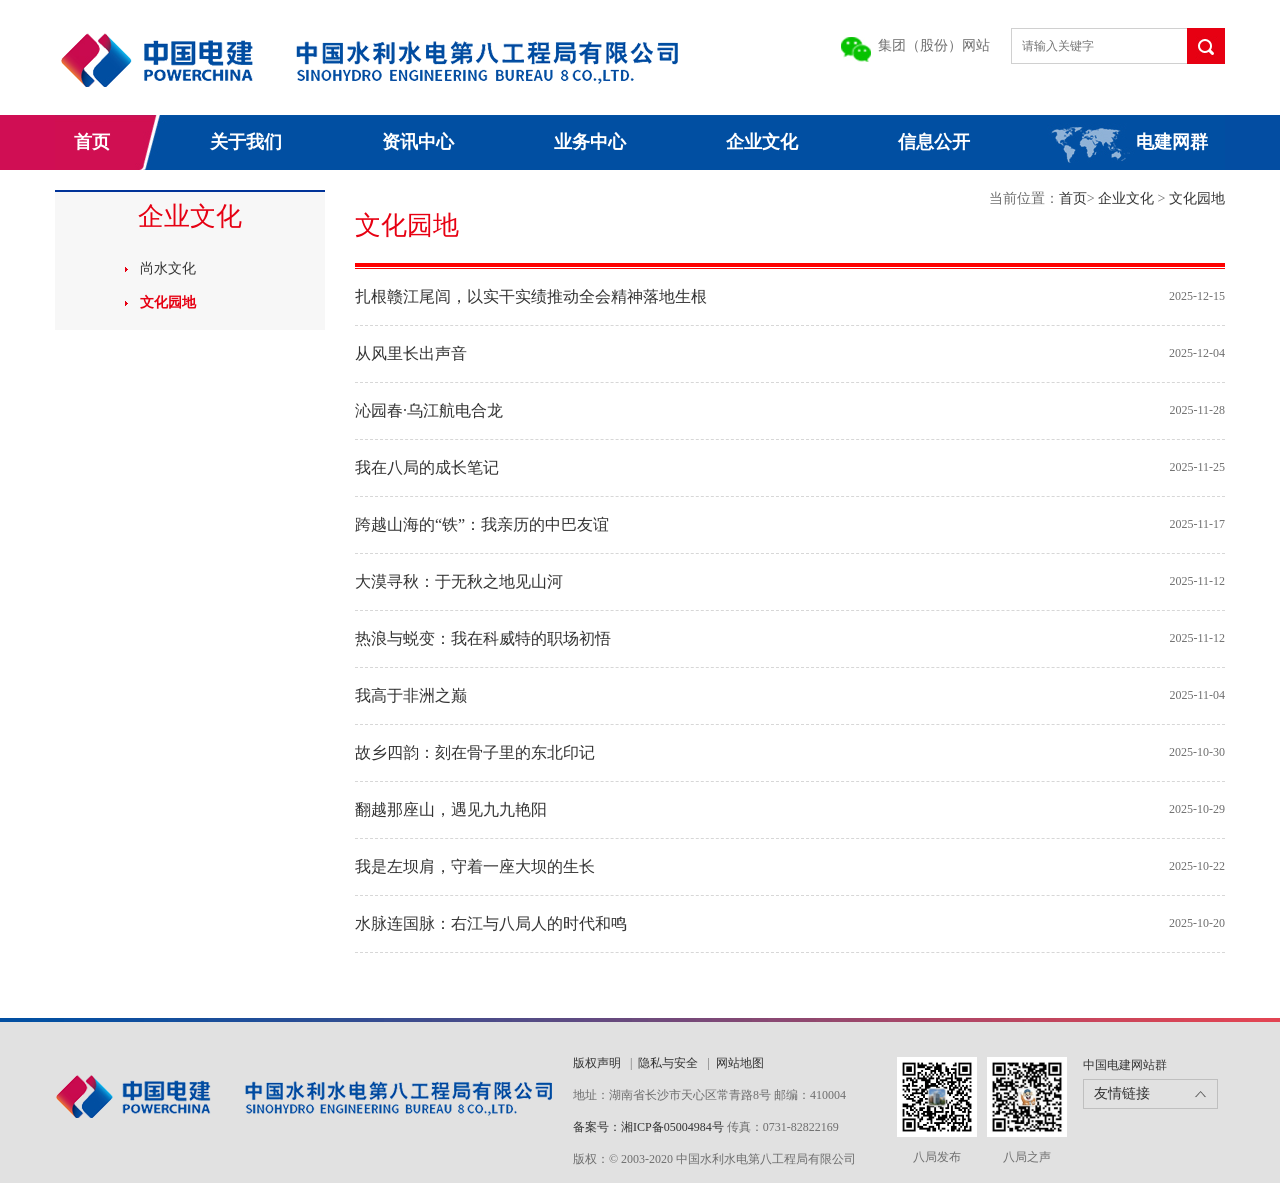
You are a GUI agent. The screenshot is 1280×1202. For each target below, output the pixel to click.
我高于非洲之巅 (411, 695)
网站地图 (740, 1063)
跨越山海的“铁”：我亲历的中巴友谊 (482, 524)
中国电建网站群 (1125, 1065)
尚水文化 (168, 268)
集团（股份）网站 (934, 45)
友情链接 (1122, 1093)
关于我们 (246, 142)
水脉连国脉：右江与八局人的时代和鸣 (491, 923)
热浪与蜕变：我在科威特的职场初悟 (483, 638)
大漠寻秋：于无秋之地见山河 (459, 581)
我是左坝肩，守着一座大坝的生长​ (475, 866)
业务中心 (590, 142)
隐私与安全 (668, 1063)
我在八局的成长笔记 (427, 467)
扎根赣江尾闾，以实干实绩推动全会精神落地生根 (531, 296)
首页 (92, 142)
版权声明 (597, 1063)
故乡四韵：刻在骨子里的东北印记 (475, 752)
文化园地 (168, 302)
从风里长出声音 (411, 353)
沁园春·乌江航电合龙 (429, 410)
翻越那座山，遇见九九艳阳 (451, 809)
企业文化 (762, 142)
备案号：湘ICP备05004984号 (648, 1127)
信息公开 (934, 142)
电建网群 (1172, 142)
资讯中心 (418, 142)
